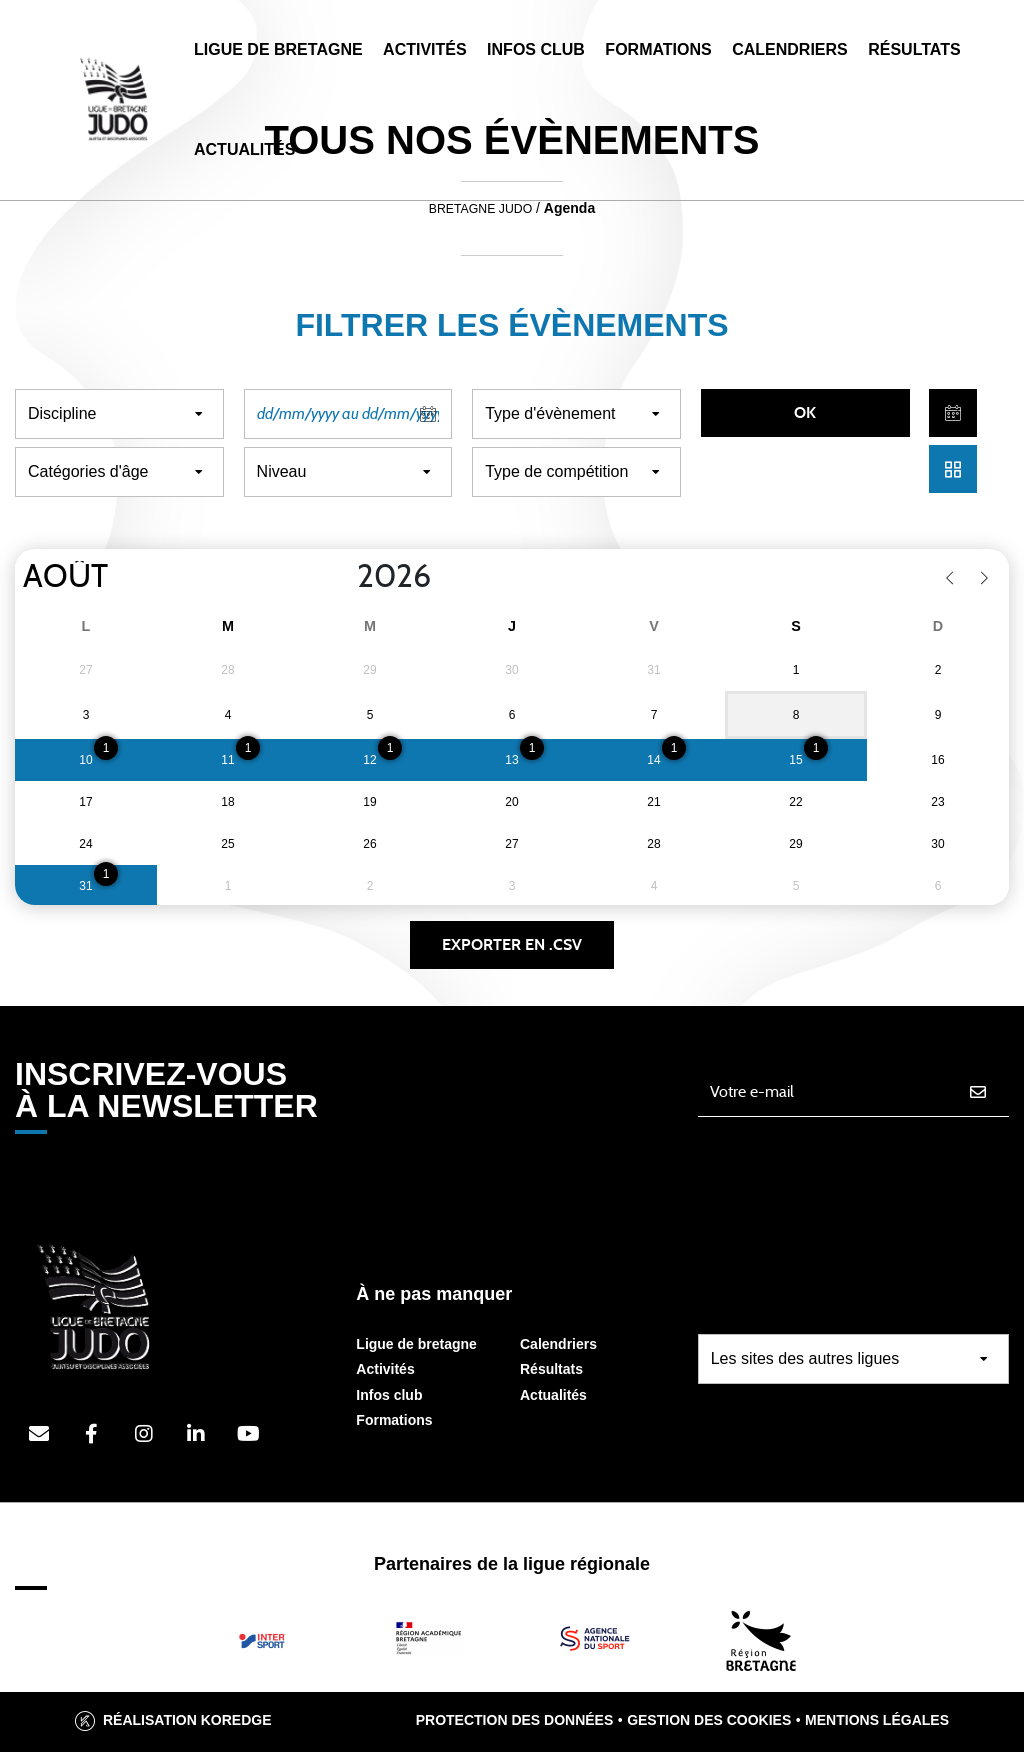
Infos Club (536, 49)
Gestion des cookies (709, 1720)
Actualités (244, 149)
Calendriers (790, 49)
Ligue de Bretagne (278, 49)
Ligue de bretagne (416, 1344)
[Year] (341, 577)
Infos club (389, 1395)
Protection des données (515, 1720)
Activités (425, 49)
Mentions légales (877, 1720)
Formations (658, 49)
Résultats (914, 49)
